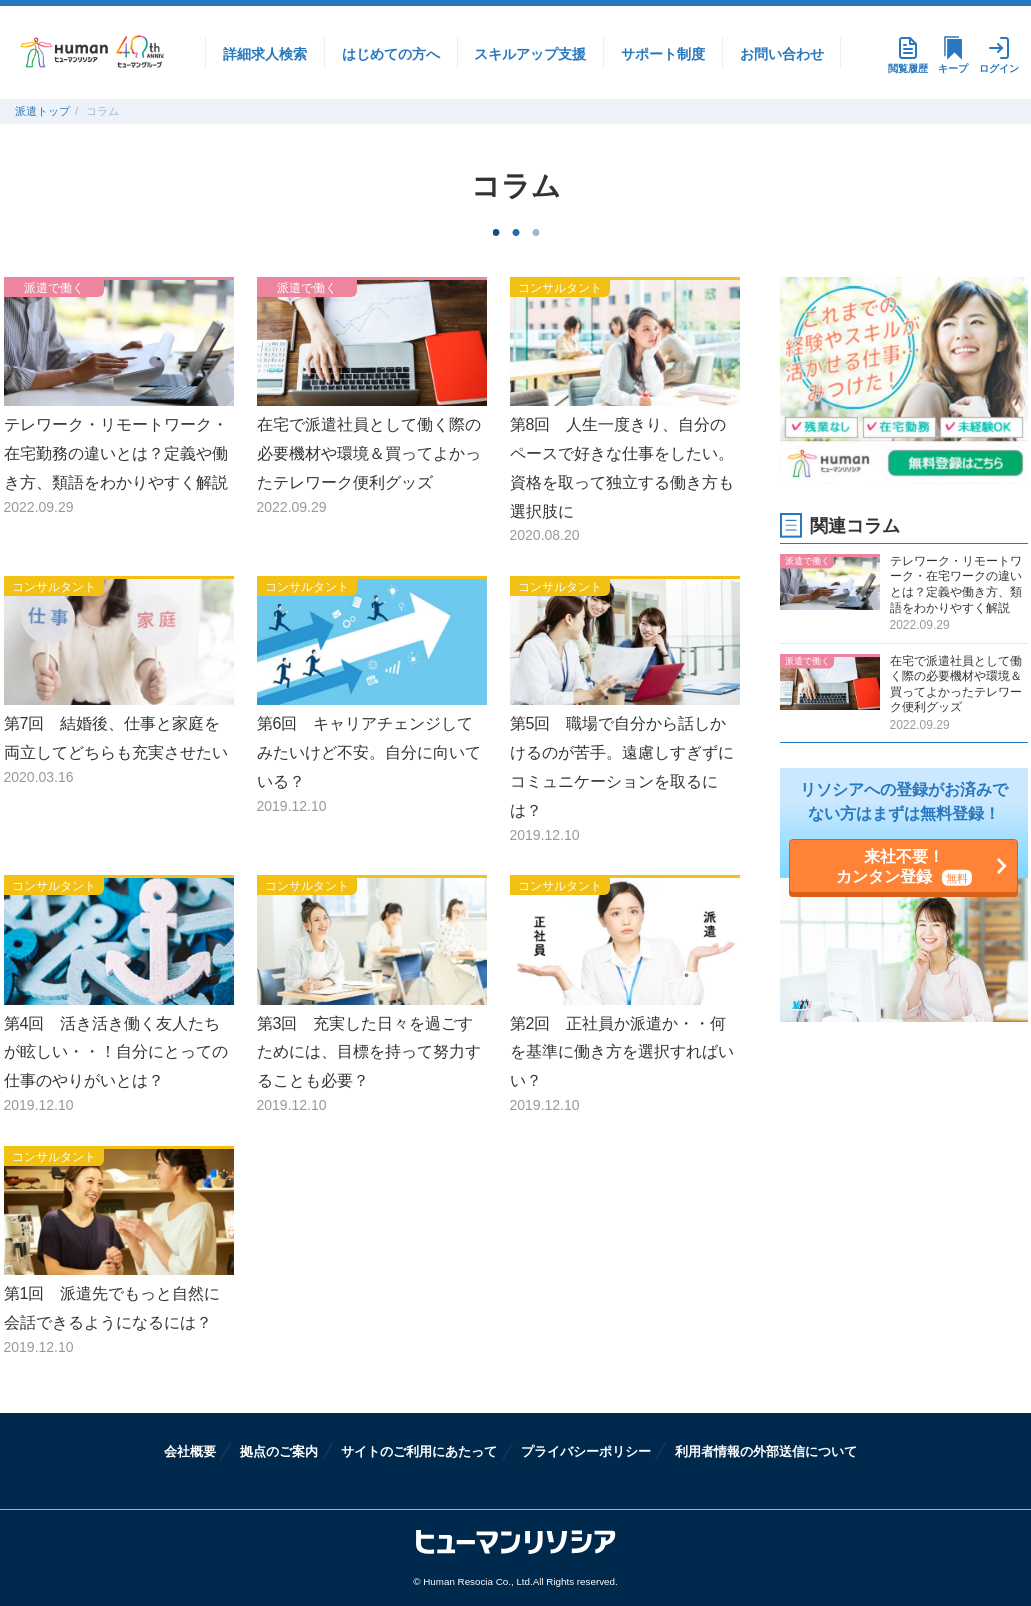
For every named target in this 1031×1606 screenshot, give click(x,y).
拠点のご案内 (279, 1451)
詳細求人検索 (265, 54)
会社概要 (190, 1451)
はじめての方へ (391, 54)
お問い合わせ (782, 54)
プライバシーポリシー (586, 1451)
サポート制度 (663, 54)
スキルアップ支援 (530, 54)
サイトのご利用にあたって (419, 1451)
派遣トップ (42, 111)
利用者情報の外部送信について (766, 1451)
